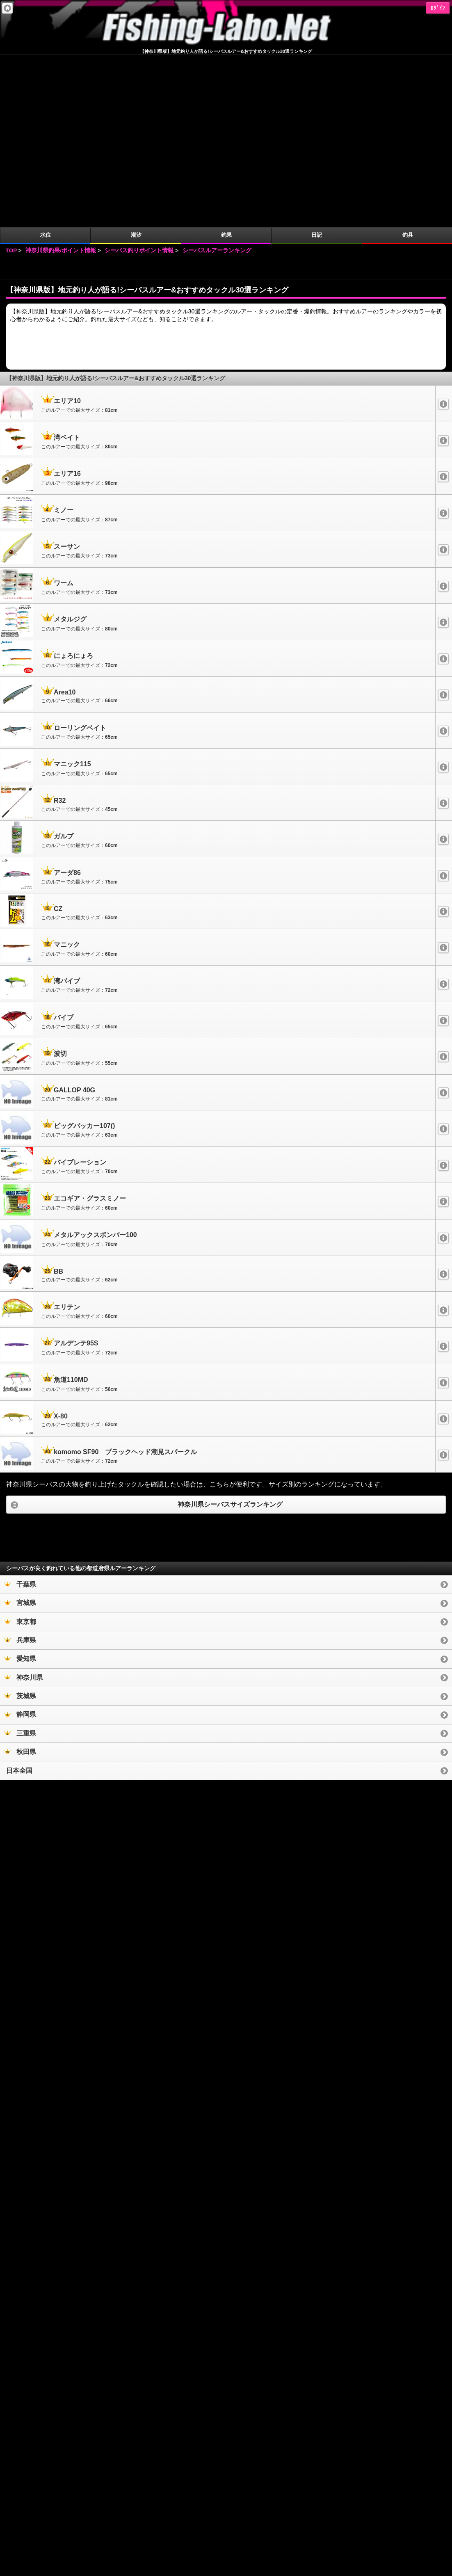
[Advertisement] (226, 94)
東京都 (20, 1449)
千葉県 (20, 1412)
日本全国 (19, 1598)
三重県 (20, 1560)
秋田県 (20, 1579)
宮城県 (20, 1430)
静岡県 (20, 1542)
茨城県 (20, 1523)
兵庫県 (20, 1467)
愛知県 (20, 1486)
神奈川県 (23, 1505)
